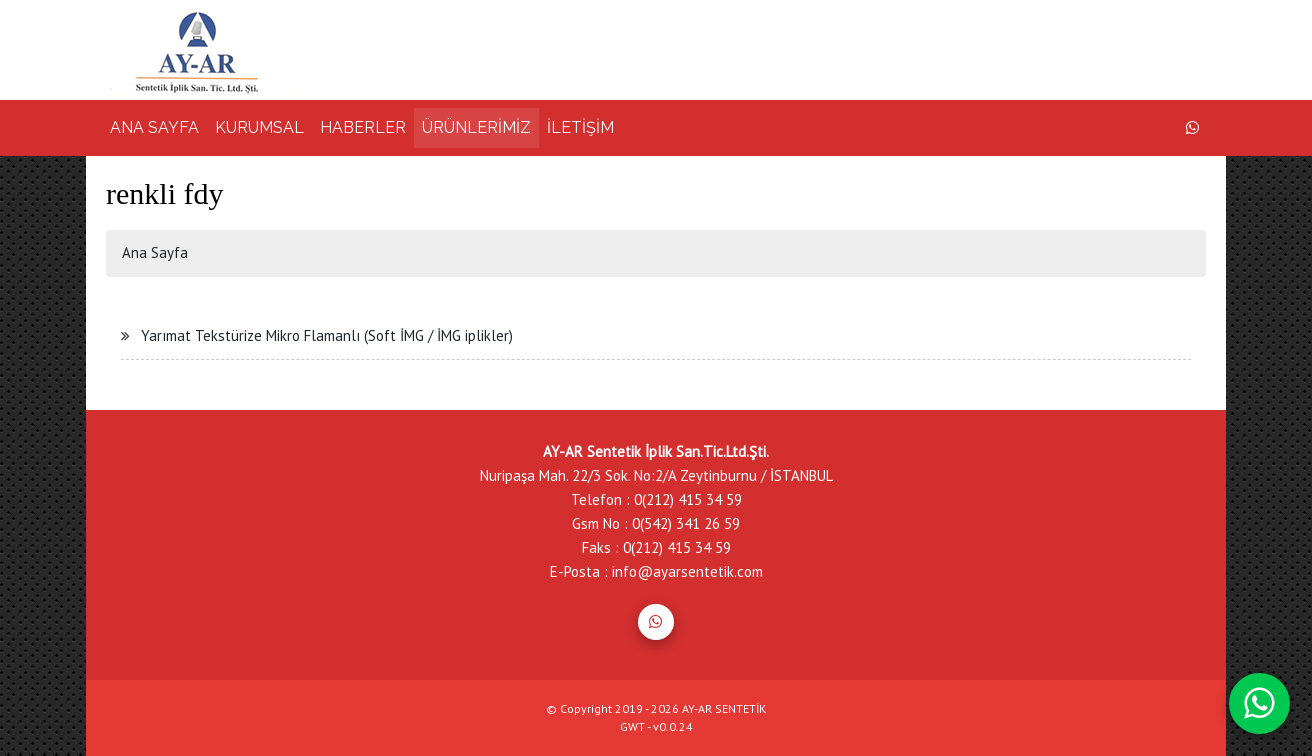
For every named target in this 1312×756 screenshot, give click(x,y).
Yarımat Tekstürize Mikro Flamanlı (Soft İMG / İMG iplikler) (327, 335)
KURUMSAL (259, 127)
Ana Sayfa (155, 252)
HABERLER (363, 127)
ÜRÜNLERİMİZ (476, 127)
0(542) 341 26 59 (686, 523)
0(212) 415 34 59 (688, 499)
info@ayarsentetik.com (687, 571)
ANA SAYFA (154, 127)
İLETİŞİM (580, 127)
